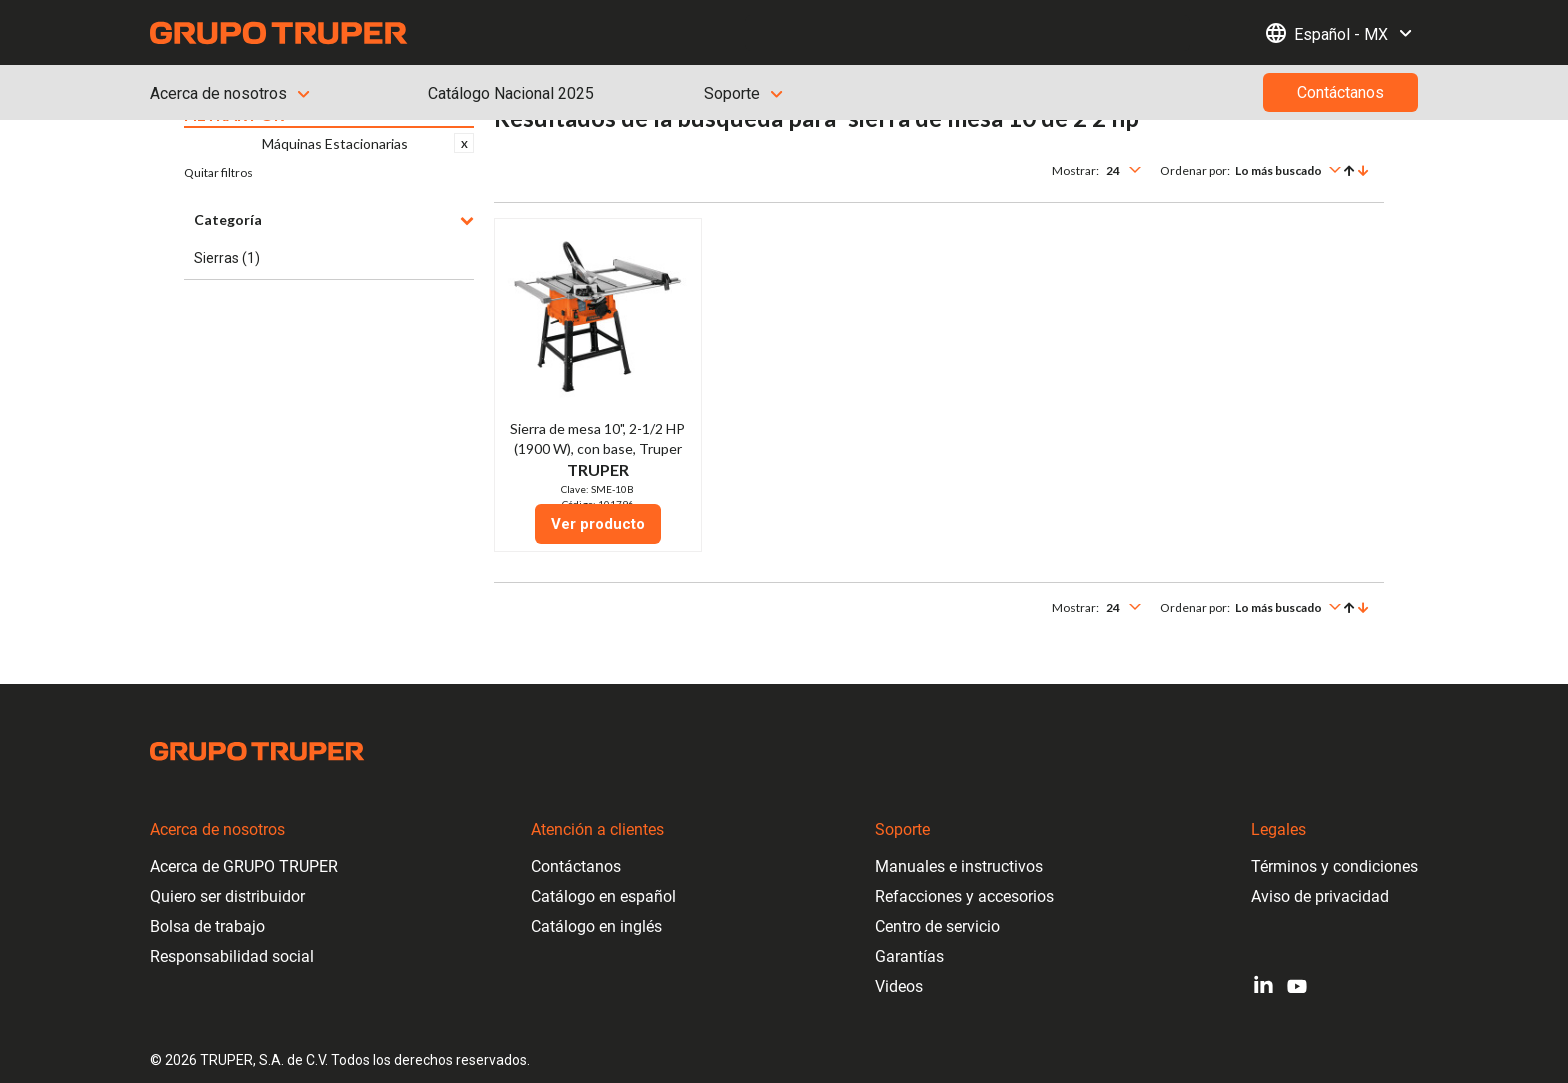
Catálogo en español (603, 896)
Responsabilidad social (232, 956)
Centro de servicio (937, 926)
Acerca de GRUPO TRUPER (244, 866)
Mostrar (1074, 170)
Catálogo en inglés (596, 926)
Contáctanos (576, 866)
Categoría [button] (334, 219)
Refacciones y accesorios (964, 896)
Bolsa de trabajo (207, 926)
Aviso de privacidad (1320, 896)
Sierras (227, 258)
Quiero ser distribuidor (227, 896)
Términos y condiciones (1334, 866)
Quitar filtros (218, 172)
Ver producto (598, 524)
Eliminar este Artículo (464, 143)
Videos (899, 986)
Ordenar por (1193, 170)
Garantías (909, 956)
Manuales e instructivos (959, 866)
